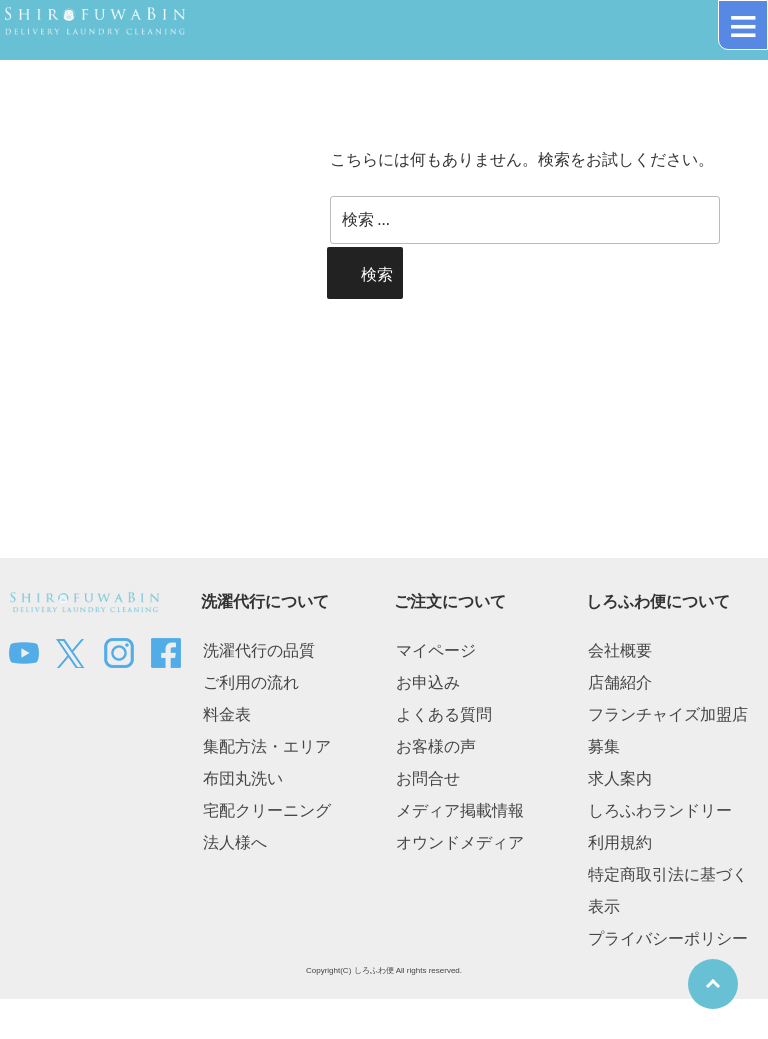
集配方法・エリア (267, 746)
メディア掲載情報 (460, 810)
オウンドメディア (460, 842)
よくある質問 (444, 714)
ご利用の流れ (251, 682)
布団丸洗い (243, 778)
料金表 (227, 714)
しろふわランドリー (660, 810)
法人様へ (235, 842)
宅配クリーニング (267, 810)
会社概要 (620, 650)
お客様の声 (436, 746)
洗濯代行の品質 (259, 650)
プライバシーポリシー (668, 938)
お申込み (428, 682)
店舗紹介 (620, 682)
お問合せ (428, 778)
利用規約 (620, 842)
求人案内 (620, 778)
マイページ (436, 650)
